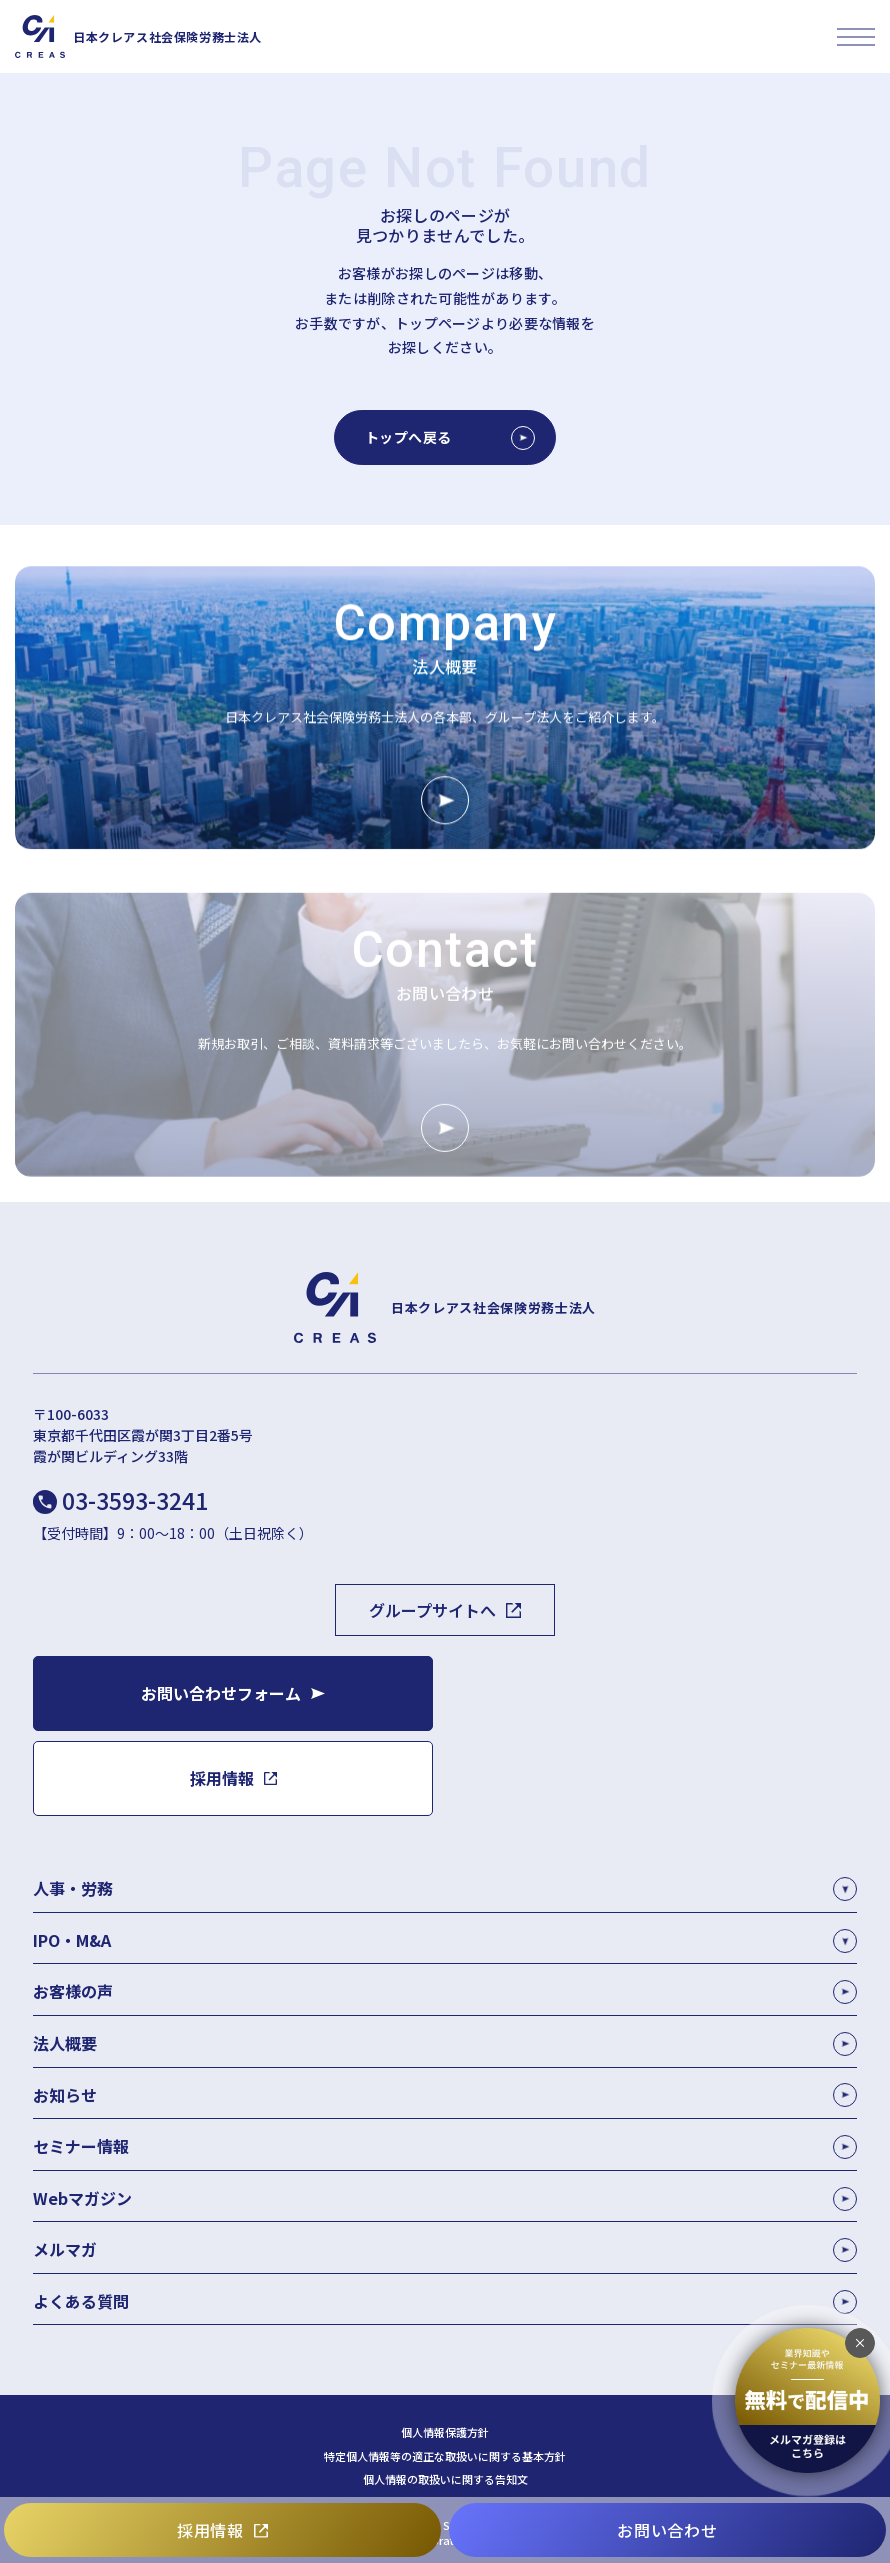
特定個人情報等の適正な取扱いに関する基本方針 (445, 2456)
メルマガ (445, 2249)
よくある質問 (445, 2301)
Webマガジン (445, 2198)
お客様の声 (445, 1991)
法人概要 (445, 2043)
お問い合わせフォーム (221, 1693)
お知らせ (445, 2095)
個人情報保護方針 (445, 2432)
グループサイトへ (432, 1610)
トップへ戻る (450, 438)
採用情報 (210, 2530)
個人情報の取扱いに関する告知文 (445, 2479)
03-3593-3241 (135, 1500)
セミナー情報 (445, 2146)
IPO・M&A (72, 1940)
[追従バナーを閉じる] (860, 2343)
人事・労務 (73, 1888)
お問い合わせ (667, 2530)
